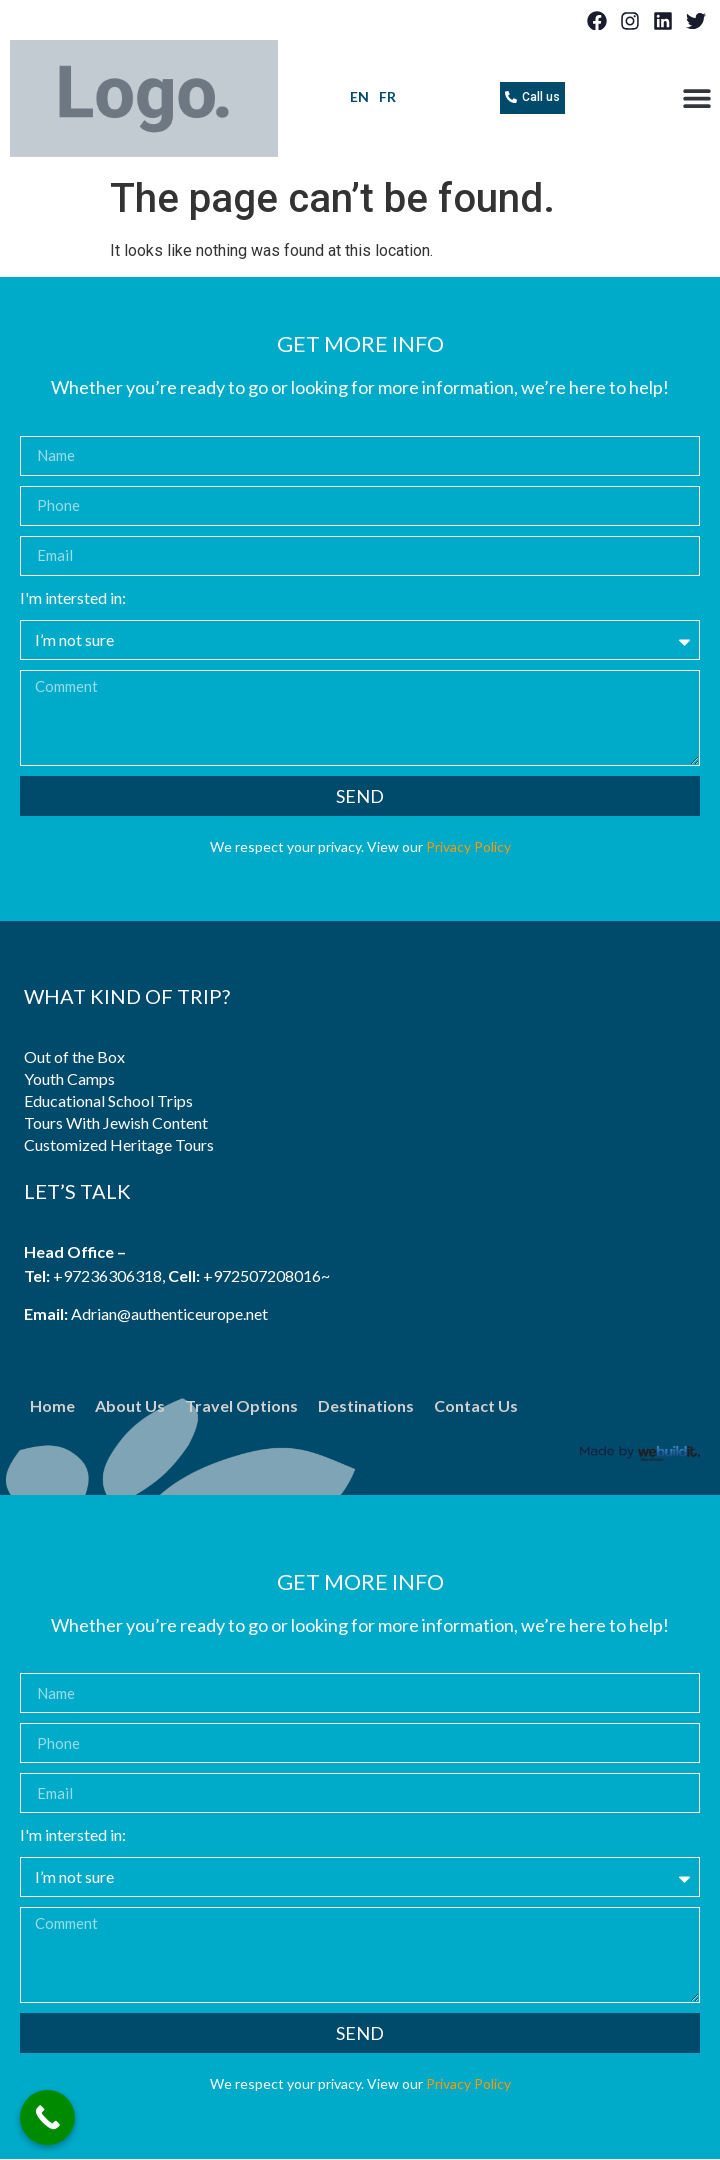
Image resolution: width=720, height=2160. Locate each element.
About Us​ (130, 1405)
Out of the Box (74, 1056)
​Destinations (366, 1405)
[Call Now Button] (47, 2117)
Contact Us (476, 1405)
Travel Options (241, 1405)
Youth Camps (69, 1078)
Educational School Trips (108, 1100)
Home (52, 1405)
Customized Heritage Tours (119, 1144)
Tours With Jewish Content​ (116, 1122)
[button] (697, 98)
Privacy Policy (468, 846)
